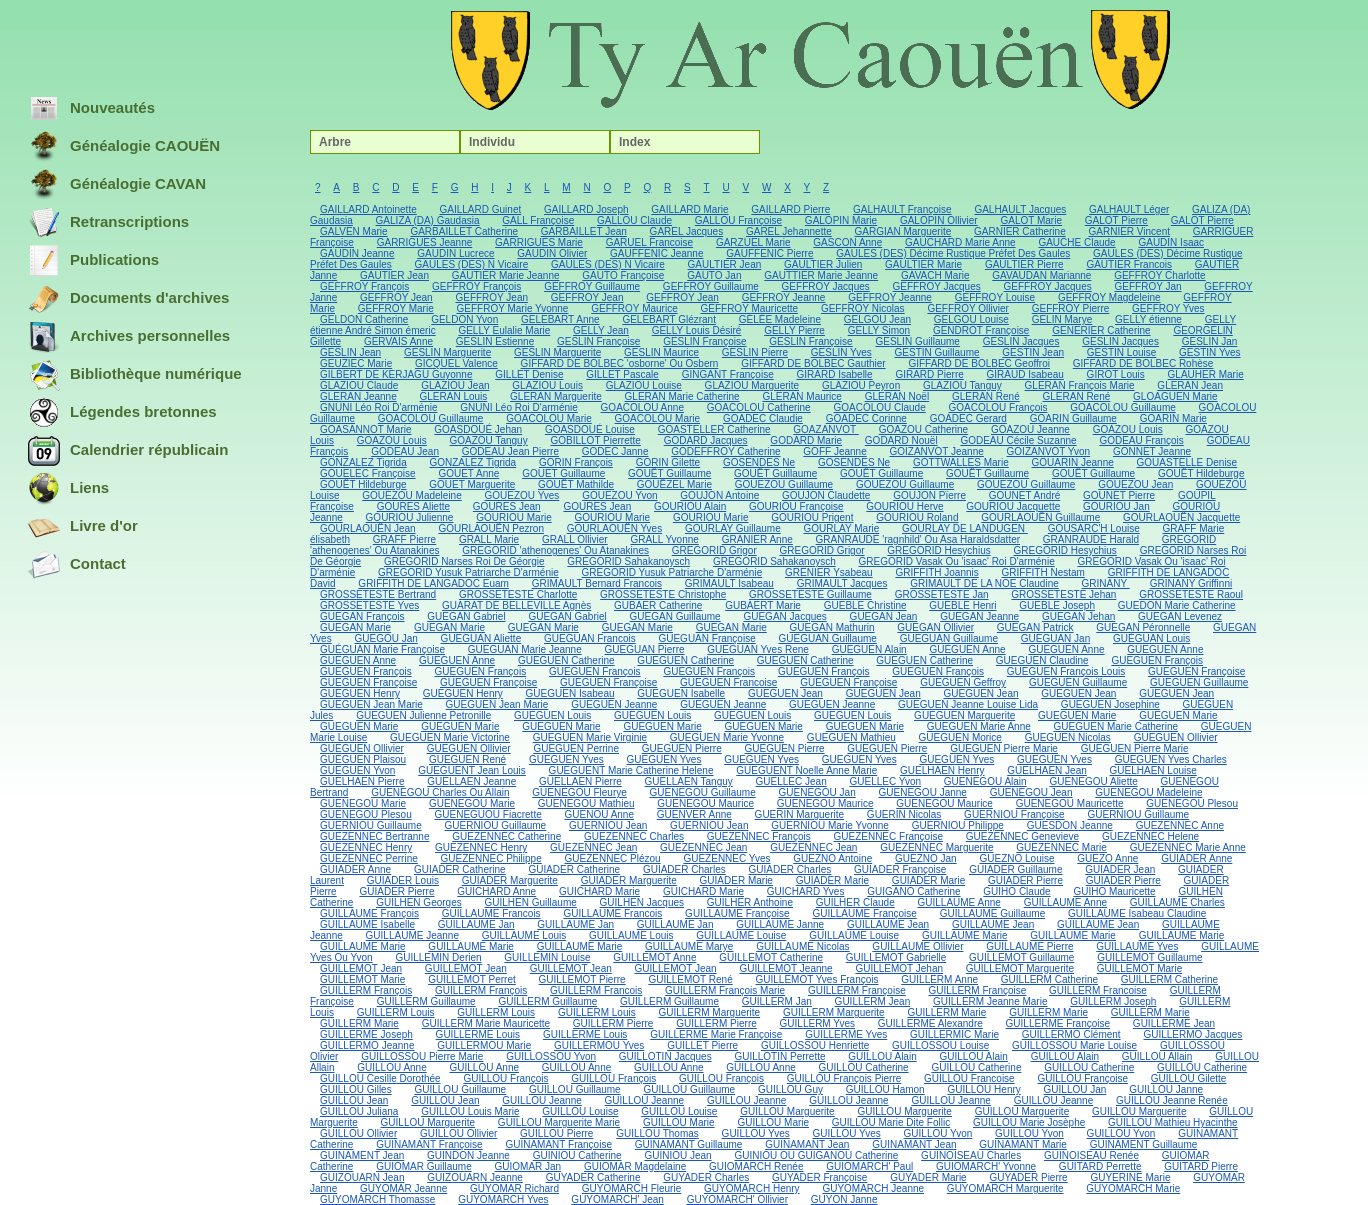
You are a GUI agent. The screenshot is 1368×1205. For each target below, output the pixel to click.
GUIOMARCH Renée (756, 1166)
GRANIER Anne (757, 539)
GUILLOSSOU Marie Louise (1074, 1045)
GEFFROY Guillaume (592, 286)
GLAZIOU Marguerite (752, 385)
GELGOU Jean (877, 319)
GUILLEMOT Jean (361, 968)
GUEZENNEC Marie (1061, 847)
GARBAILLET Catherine (464, 231)
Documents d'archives (128, 299)
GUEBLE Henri (962, 605)
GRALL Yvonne (664, 539)
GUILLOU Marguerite (787, 1111)
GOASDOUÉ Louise (590, 429)
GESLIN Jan (1210, 341)
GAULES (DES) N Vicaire (472, 264)
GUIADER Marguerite (510, 880)
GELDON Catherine (364, 319)
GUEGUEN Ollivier (1176, 737)
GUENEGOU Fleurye (579, 792)
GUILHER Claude (855, 902)
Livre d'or (83, 527)
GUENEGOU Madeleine (1148, 792)
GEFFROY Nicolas (863, 308)
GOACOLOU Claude (879, 407)
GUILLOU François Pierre (844, 1078)
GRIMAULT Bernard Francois (597, 583)
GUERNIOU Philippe (958, 825)
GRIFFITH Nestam (1043, 572)
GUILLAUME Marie (965, 935)
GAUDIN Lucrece (455, 253)
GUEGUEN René (467, 759)
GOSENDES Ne (759, 462)
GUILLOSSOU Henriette (815, 1045)
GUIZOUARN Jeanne (475, 1177)
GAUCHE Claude (1076, 242)
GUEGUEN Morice (960, 737)
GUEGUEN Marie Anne (979, 726)
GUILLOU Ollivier (358, 1133)
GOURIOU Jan (1116, 506)
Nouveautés (91, 109)
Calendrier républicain (128, 451)
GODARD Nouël (901, 440)
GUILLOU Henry (983, 1089)
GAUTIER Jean (394, 275)
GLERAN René (986, 396)
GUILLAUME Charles (1177, 902)
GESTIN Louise (1121, 352)
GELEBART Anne (560, 319)
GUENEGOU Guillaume (703, 792)
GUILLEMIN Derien (438, 957)
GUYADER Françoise (819, 1177)
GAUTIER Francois (1129, 264)
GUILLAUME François (369, 913)
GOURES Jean (507, 506)
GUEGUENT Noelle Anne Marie (806, 770)
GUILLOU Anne (391, 1067)
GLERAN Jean (1190, 385)
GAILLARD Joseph (586, 209)
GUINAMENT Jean (362, 1155)
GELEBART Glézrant (669, 319)
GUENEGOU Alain (985, 781)
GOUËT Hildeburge (1201, 473)
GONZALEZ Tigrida (363, 462)
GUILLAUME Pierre (1029, 946)
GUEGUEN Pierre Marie (1004, 748)
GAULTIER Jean (725, 264)
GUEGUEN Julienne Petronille (423, 715)
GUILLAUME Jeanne (412, 935)
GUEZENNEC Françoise (887, 836)
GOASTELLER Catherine (714, 429)
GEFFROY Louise (995, 297)
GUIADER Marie (736, 880)
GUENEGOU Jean (1031, 792)
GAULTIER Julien (823, 264)
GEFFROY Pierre (1071, 308)
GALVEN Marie (354, 231)
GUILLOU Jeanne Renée (1172, 1100)
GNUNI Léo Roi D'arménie (379, 407)
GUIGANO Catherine (913, 891)
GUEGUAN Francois (590, 638)
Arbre (335, 142)
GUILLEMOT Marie (1139, 968)
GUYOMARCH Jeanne (873, 1188)
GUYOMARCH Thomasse (377, 1199)
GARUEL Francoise (649, 242)
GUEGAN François (362, 616)
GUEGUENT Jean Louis (472, 770)
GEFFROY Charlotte (1160, 275)
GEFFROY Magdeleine (1109, 297)
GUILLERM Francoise (1098, 990)
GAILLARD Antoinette (368, 209)
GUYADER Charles (706, 1177)
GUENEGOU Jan (816, 792)
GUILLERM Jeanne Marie (990, 1001)
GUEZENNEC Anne (1180, 825)
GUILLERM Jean (873, 1001)
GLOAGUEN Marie (1175, 396)
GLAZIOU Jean (455, 385)
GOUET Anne (468, 473)
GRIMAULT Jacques (842, 583)
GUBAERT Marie (763, 605)
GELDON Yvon (464, 319)
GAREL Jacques (687, 231)
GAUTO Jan (714, 275)
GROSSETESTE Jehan (1063, 594)
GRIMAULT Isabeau (729, 583)
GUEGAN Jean (884, 616)
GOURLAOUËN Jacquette (1181, 517)
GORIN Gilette (668, 462)
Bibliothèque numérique (135, 375)
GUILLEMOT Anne (654, 957)
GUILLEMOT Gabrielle (896, 957)
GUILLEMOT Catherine (771, 957)
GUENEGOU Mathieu (586, 803)
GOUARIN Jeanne (1073, 462)
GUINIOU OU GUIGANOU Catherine (816, 1155)
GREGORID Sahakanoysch (628, 561)
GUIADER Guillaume (1015, 869)
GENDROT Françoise (981, 330)
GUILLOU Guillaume (460, 1089)
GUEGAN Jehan (1078, 616)
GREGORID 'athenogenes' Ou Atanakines (555, 550)
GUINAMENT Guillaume (1144, 1144)
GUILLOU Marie (679, 1122)
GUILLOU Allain (1157, 1056)
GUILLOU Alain (882, 1056)
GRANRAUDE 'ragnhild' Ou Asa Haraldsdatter (918, 539)
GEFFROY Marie (396, 308)
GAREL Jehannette (789, 231)
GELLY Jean (601, 330)
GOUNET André (1025, 495)
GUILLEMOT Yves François (817, 979)
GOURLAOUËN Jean (368, 528)
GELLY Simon (879, 330)
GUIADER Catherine (460, 869)
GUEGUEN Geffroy (963, 682)
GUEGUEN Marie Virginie (590, 737)
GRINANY (1106, 583)
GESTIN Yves (1210, 352)
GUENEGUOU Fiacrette (487, 814)
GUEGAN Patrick (1035, 627)
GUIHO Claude (1016, 891)
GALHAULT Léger (1129, 209)
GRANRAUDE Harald (1091, 539)
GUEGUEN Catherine (566, 660)
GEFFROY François (364, 286)
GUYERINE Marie (1130, 1177)
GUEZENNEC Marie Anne (1188, 847)
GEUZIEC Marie (356, 363)
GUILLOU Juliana (359, 1111)
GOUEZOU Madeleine (411, 495)
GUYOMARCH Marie (1133, 1188)
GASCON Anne (847, 242)
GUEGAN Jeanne (979, 616)
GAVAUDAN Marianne (1041, 275)
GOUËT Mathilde (576, 484)
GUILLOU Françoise (1082, 1078)
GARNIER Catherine (1020, 231)
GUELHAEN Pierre (362, 781)
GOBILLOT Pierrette (595, 440)
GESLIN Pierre (755, 352)
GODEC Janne (615, 451)
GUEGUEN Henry (360, 693)
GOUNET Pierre (1119, 495)
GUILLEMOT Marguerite (1020, 968)
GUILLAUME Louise (741, 935)
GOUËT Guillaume (669, 473)
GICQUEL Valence (456, 363)
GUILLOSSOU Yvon (551, 1056)
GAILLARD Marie (689, 209)
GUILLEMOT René (690, 979)
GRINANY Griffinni (1191, 583)
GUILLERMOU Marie (484, 1045)
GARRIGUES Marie (539, 242)
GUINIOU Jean (677, 1155)
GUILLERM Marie (946, 1012)
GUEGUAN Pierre (645, 649)
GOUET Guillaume (563, 473)
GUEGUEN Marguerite (964, 715)
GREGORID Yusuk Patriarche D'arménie (468, 572)
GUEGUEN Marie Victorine (450, 737)
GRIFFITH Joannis (936, 572)
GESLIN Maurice (661, 352)
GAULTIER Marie (923, 264)
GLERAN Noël (897, 396)
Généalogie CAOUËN (124, 147)
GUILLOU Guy (790, 1089)
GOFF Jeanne (834, 451)
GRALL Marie (489, 539)
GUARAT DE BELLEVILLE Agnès (516, 605)
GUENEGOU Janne (923, 792)
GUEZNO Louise (1016, 858)
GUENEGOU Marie (363, 803)
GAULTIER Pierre (1024, 264)
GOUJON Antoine (719, 495)
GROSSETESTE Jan (942, 594)
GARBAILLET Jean (584, 231)
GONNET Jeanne (1152, 451)
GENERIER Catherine (1101, 330)
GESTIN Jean (1033, 352)
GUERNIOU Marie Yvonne (830, 825)
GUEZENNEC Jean (593, 847)
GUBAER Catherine (658, 605)
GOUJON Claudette (826, 495)
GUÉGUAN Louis (1151, 638)
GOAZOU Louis (1128, 429)
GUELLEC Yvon (886, 781)
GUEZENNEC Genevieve (1022, 836)
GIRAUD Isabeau (1025, 374)
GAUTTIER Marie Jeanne (821, 275)
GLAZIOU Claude (359, 385)
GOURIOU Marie (514, 517)
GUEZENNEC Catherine (506, 836)
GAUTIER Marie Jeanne (506, 275)
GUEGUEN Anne (967, 649)
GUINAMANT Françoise (429, 1144)
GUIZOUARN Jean (362, 1177)
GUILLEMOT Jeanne (785, 968)
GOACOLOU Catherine (759, 407)
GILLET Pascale (622, 374)
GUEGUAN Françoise (706, 638)
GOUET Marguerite (472, 484)
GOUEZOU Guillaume (784, 484)
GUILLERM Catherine (1049, 979)
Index (634, 142)
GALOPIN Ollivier (939, 220)
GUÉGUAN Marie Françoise (382, 649)
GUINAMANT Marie (1023, 1144)
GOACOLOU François (998, 407)
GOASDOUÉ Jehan (478, 429)
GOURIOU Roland (917, 517)
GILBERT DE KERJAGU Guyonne (396, 374)
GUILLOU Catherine (864, 1067)
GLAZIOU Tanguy (962, 385)
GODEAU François (1141, 440)
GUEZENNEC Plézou (613, 858)
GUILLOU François (505, 1078)
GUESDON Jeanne (1070, 825)
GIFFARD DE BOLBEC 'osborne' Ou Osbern (620, 363)
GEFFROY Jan (1148, 286)
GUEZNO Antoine (832, 858)
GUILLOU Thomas (657, 1133)
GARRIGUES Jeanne (425, 242)
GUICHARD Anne (496, 891)
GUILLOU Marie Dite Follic (891, 1122)
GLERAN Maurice (801, 396)
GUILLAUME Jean (888, 924)
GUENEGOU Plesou (1192, 803)
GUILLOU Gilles (356, 1089)
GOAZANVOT (825, 429)
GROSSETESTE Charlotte (518, 594)
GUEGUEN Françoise (1196, 671)
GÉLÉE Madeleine (780, 319)
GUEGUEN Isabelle (681, 693)
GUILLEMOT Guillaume (1021, 957)
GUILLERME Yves (846, 1034)
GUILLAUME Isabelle (367, 924)
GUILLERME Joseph (366, 1034)
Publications (93, 261)
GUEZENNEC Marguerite (936, 847)
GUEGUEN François (1157, 660)
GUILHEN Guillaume (531, 902)
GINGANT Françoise (728, 374)
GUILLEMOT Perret (472, 979)
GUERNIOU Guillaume (1138, 814)
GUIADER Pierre (1025, 880)
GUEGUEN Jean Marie (371, 704)
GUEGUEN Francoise (728, 682)
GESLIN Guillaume (917, 341)
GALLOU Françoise (738, 220)
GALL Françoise (538, 220)
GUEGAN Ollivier (935, 627)
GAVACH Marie (935, 275)
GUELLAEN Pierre (580, 781)
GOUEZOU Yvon (619, 495)
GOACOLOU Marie (549, 418)
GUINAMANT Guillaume (689, 1144)
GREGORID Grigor (714, 550)
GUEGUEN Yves (566, 759)
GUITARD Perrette (1100, 1166)
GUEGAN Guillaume (675, 616)
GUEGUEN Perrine (576, 748)
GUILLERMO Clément (1071, 1034)
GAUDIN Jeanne (357, 253)
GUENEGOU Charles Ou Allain (440, 792)
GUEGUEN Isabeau (570, 693)
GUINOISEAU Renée (1091, 1155)
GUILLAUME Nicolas (802, 946)
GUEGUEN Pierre (682, 748)
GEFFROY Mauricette (749, 308)
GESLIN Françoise (598, 341)
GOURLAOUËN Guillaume (1040, 517)
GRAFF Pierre (404, 539)
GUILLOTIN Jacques (665, 1056)
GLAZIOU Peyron (861, 385)
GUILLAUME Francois (491, 913)
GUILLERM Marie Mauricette (486, 1023)
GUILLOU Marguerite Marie (559, 1122)
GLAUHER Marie (1206, 374)
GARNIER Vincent (1130, 231)
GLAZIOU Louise (644, 385)
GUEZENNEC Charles (634, 836)
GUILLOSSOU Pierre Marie (422, 1056)
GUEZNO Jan (926, 858)
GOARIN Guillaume (1073, 418)
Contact (77, 565)
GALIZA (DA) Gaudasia (428, 220)
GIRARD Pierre (929, 374)
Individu (492, 142)
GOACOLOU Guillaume (1123, 407)
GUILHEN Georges (419, 902)
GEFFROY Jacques (826, 286)
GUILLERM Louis (396, 1012)
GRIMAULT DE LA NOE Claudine (984, 583)
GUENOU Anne (599, 814)
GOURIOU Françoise (796, 506)
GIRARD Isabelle (835, 374)
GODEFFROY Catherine (725, 451)
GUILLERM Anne (939, 979)
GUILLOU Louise (580, 1111)
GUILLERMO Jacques (1192, 1034)
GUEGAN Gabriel (466, 616)
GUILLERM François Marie (725, 990)
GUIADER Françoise (900, 869)
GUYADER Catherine (593, 1177)
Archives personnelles (129, 337)
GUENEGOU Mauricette (1070, 803)
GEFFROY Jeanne (784, 297)
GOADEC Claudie (763, 418)
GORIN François (576, 462)
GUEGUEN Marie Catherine (1116, 726)
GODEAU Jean (405, 451)
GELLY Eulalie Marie (504, 330)
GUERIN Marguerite (799, 814)
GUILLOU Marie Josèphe (1029, 1122)
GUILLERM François (366, 990)
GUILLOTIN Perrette (779, 1056)
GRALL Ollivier (575, 539)
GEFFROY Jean (396, 297)
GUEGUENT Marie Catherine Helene (631, 770)
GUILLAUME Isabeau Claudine (1137, 913)
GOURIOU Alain (690, 506)
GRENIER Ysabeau (829, 572)
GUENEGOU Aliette (1093, 781)
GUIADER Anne (1196, 858)
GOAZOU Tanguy (489, 440)
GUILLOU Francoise (969, 1078)
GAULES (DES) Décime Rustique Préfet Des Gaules (953, 253)
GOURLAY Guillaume (733, 528)
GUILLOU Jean (354, 1100)
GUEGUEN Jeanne (614, 704)
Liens (68, 489)
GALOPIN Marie (841, 220)
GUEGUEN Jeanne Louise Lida (968, 704)
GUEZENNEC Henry (366, 847)
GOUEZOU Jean (1135, 484)
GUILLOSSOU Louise (940, 1045)
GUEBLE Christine (865, 605)
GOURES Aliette (413, 506)
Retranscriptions (108, 223)
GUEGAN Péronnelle (1143, 627)
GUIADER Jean (1120, 869)
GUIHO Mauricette (1114, 891)
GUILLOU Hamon (885, 1089)
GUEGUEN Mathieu (851, 737)
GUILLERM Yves (817, 1023)
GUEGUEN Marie (1077, 715)
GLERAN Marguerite (556, 396)
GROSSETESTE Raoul (1191, 594)
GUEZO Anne (1107, 858)
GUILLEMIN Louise (547, 957)
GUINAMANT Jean (807, 1144)
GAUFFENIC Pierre (769, 253)
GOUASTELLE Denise (1187, 462)
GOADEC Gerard (968, 418)
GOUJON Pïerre (929, 495)
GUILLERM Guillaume (426, 1001)
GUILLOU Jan (1075, 1089)
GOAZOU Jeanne (1030, 429)
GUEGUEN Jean (785, 693)
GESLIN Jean (350, 352)
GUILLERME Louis (478, 1034)
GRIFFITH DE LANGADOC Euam (433, 583)
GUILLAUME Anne (958, 902)
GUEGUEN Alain (869, 649)
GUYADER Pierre (1028, 1177)
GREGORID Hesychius (938, 550)
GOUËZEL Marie (674, 484)
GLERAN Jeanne (358, 396)
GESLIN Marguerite (447, 352)
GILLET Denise (529, 374)
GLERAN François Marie (1080, 385)
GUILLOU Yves (756, 1133)
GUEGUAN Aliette (481, 638)
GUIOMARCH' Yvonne (986, 1166)
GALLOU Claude (634, 220)
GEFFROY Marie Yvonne (513, 308)
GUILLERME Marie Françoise (716, 1034)
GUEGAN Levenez (1180, 616)
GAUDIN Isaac (1171, 242)
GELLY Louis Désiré (697, 330)
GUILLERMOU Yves (599, 1045)
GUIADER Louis (403, 880)
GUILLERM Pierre (613, 1023)
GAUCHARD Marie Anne (960, 242)
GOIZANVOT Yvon (1049, 451)
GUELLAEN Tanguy (689, 781)
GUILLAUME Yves (1137, 946)
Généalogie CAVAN (117, 185)
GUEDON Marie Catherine (1177, 605)
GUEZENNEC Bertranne (374, 836)
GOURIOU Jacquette (1013, 506)
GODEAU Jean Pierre (510, 451)
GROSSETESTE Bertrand (378, 594)
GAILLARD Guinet (481, 209)
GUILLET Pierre (702, 1045)
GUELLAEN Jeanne (471, 781)
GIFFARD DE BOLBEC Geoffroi (979, 363)
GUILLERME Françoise (1058, 1023)
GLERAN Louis (454, 396)
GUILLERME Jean (1174, 1023)
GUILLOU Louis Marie (470, 1111)
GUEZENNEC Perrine (369, 858)
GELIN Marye (1062, 319)
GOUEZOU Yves (522, 495)
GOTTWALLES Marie (961, 462)
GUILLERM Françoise (857, 990)
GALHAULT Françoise (902, 209)
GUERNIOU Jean (608, 825)
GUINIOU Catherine (577, 1155)
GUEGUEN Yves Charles (1171, 759)
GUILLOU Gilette (1189, 1078)
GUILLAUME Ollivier (917, 946)
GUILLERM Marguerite (709, 1012)
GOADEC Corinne (866, 418)
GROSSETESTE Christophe (663, 594)
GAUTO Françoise (623, 275)
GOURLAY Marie (842, 528)
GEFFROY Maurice (634, 308)
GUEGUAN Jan (1055, 638)
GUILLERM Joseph (1113, 1001)
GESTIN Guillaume (937, 352)
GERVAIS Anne (398, 341)
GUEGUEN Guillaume (1078, 682)
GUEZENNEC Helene (1150, 836)
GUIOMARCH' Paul (869, 1166)
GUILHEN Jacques (642, 902)
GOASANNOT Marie (366, 429)
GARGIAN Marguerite (903, 231)
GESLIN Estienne (495, 341)
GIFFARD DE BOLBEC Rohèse (1143, 363)
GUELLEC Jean (791, 781)
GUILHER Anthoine (750, 902)
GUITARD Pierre (1201, 1166)
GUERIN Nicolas (904, 814)
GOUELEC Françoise (368, 473)
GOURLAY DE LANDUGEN (965, 528)
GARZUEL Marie (753, 242)
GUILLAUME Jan (476, 924)
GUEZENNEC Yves (726, 858)
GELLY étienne (1148, 319)
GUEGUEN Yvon (357, 770)
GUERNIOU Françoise (1014, 814)
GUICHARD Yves (806, 891)
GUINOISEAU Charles (971, 1155)
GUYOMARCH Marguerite (1005, 1188)
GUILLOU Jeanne (542, 1100)
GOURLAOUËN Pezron (491, 528)
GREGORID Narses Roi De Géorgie (464, 561)
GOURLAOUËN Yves (614, 528)
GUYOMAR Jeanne (403, 1188)
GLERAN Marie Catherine (682, 396)
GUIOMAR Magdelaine (635, 1166)
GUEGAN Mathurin (832, 627)
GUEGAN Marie (355, 627)
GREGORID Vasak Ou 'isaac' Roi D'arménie (957, 561)
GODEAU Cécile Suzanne (1018, 440)
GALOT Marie (1031, 220)
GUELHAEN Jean (1046, 770)
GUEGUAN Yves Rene (758, 649)
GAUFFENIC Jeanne (656, 253)
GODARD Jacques (706, 440)
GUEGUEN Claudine (1042, 660)
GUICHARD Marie (599, 891)
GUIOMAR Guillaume (424, 1166)
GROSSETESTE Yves (369, 605)
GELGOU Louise (971, 319)
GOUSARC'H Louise (1094, 528)
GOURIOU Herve (904, 506)
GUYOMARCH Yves (503, 1199)
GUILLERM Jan (777, 1001)
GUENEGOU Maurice (705, 803)
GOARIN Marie (1173, 418)
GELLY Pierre (794, 330)
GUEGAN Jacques (784, 616)
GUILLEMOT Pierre (582, 979)
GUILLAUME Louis (524, 935)
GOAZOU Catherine (923, 429)
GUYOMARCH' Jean (617, 1199)
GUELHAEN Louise (1153, 770)
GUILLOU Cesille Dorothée (380, 1078)
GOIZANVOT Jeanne (936, 451)
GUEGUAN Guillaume (827, 638)
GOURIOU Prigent (812, 517)
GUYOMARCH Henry (752, 1188)
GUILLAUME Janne (780, 924)
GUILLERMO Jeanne (367, 1045)
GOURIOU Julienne (410, 517)
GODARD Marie (806, 440)
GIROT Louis (1116, 374)
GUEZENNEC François (759, 836)
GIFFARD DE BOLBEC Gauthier (813, 363)
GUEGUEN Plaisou (363, 759)
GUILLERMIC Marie (954, 1034)
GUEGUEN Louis (552, 715)
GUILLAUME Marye (689, 946)
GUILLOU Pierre (556, 1133)
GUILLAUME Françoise (737, 913)
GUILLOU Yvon (938, 1133)
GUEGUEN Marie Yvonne (727, 737)
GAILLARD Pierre (790, 209)
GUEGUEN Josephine (1110, 704)
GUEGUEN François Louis (1066, 671)
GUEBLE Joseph (1057, 605)
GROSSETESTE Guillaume (810, 594)
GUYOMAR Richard (514, 1188)
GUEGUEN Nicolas (1068, 737)
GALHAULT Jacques (1020, 209)
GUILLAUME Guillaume (993, 913)
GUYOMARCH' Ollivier (737, 1199)
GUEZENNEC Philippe (491, 858)
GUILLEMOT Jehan (899, 968)
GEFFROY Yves (1168, 308)
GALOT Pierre (1116, 220)
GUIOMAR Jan (528, 1166)
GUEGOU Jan (385, 638)
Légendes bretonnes (122, 413)
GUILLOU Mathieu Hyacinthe (1173, 1122)
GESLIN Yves (841, 352)
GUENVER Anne (694, 814)
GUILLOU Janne (1166, 1089)
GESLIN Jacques (1021, 341)
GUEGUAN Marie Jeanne (525, 649)
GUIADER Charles (684, 869)
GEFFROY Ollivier (968, 308)
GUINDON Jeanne (468, 1155)
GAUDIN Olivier (552, 253)
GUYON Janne (844, 1199)
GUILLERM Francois (596, 990)
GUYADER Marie (928, 1177)
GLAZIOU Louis (547, 385)
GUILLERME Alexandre (930, 1023)
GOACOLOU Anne (642, 407)
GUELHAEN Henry (942, 770)
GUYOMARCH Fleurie (631, 1188)
